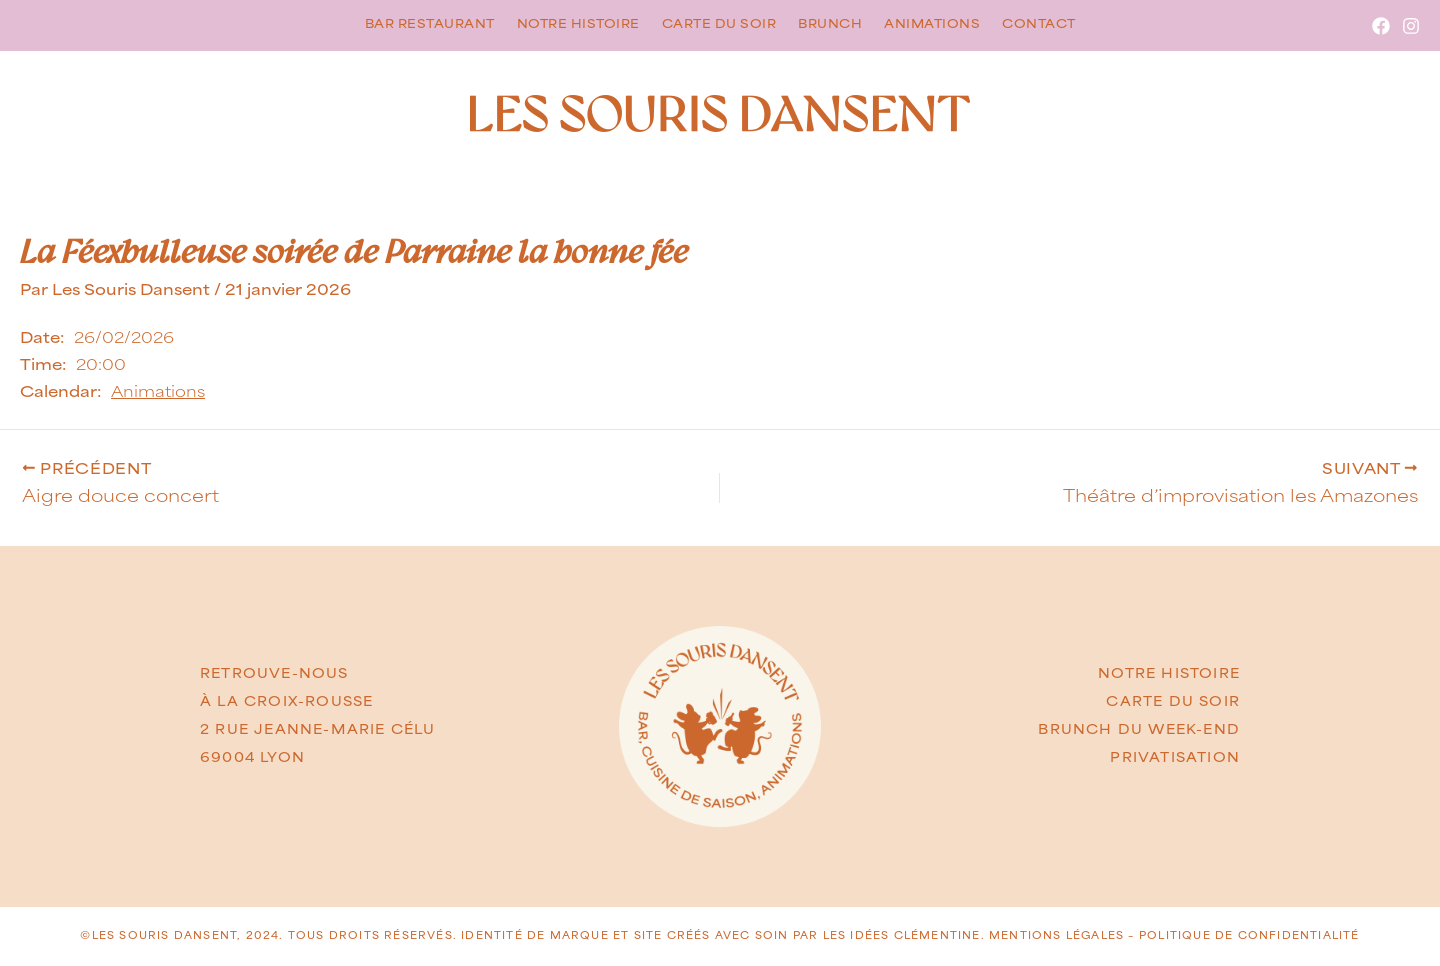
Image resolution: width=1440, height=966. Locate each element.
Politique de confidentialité (1249, 935)
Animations (932, 24)
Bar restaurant (430, 24)
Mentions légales (1056, 935)
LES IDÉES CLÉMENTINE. (906, 935)
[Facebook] (1381, 26)
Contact (1039, 24)
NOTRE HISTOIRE (1169, 674)
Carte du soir (719, 24)
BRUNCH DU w (1101, 730)
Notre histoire (578, 24)
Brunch (830, 24)
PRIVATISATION (1175, 758)
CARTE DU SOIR (1173, 702)
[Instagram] (1411, 26)
